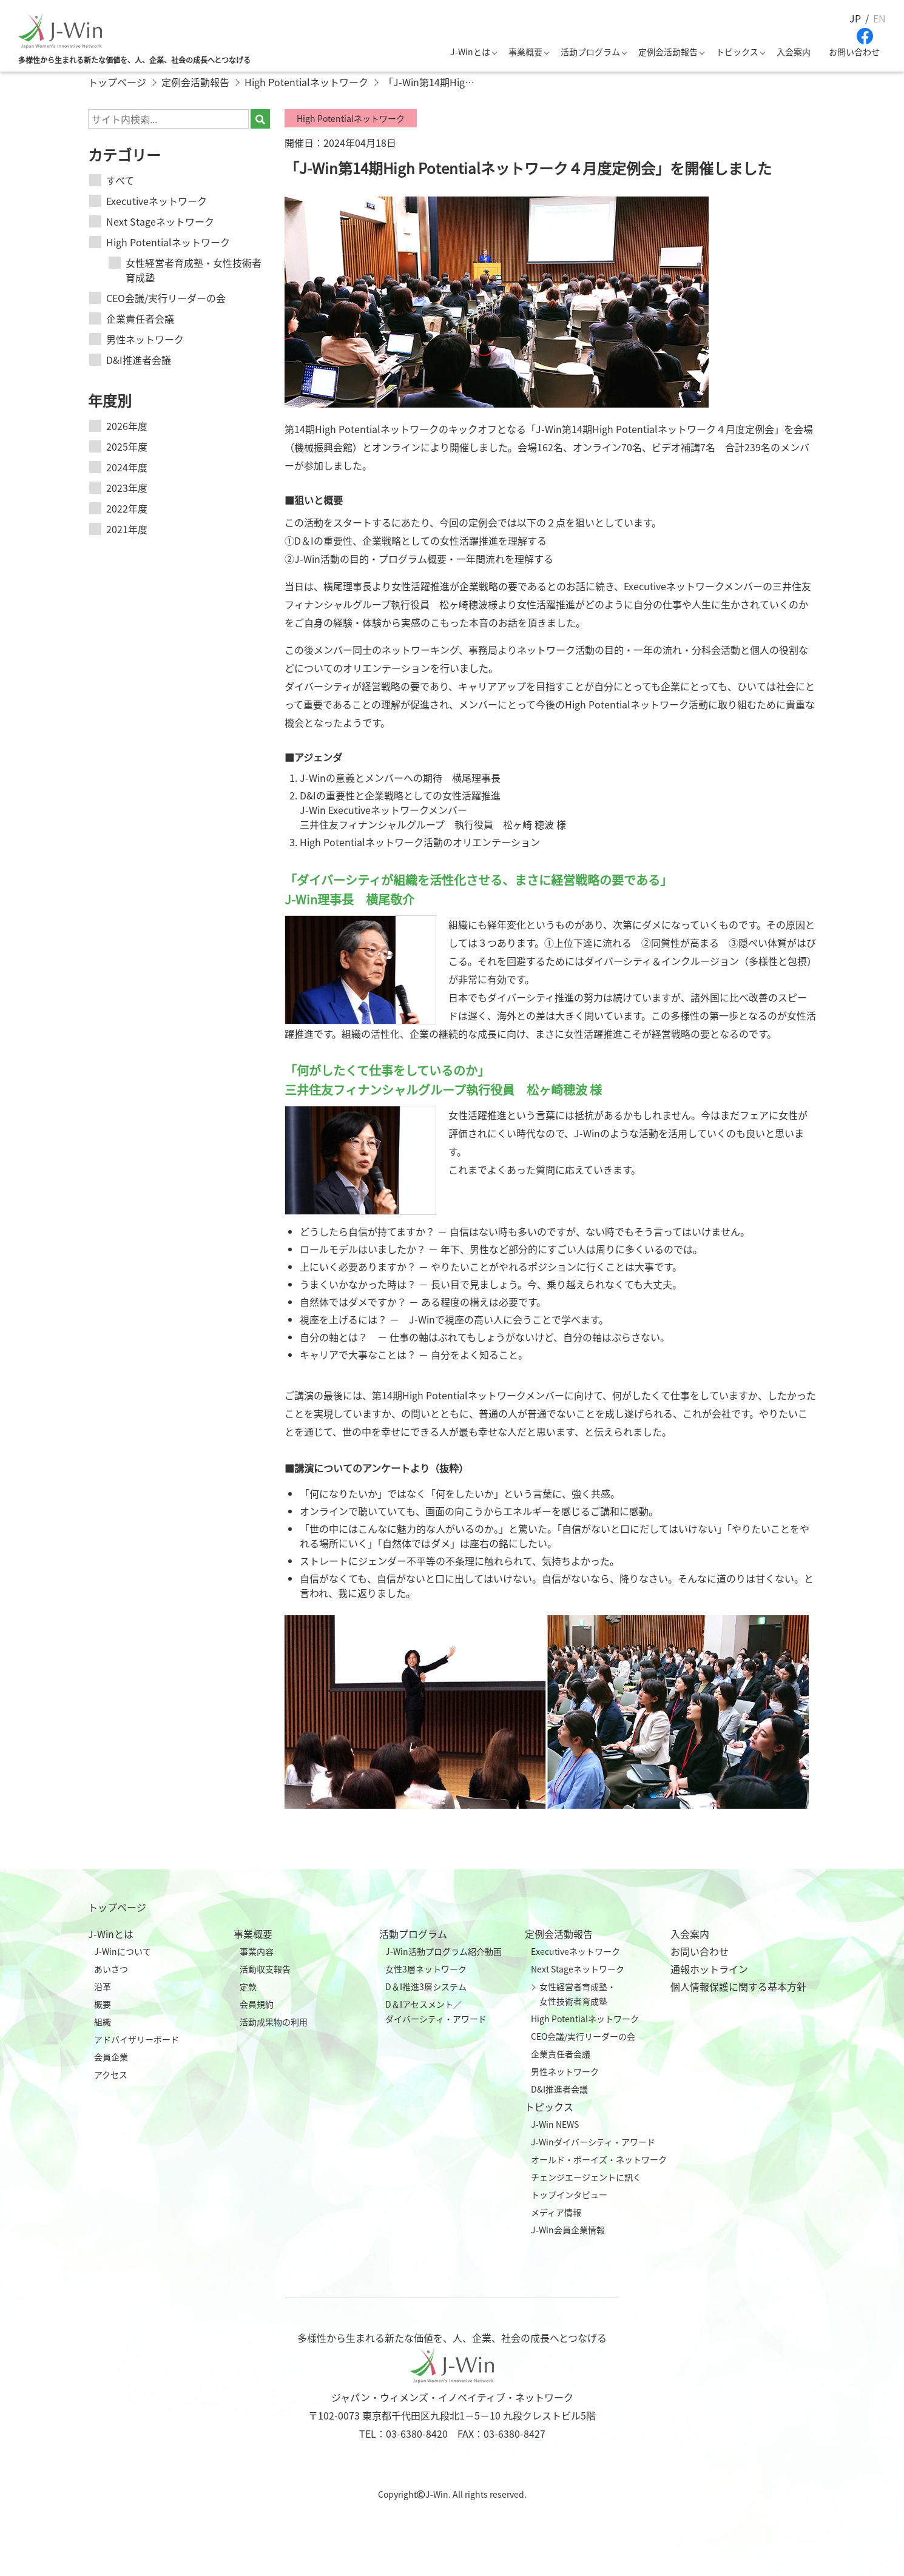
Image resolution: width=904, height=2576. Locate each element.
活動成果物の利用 (274, 2022)
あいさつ (111, 1969)
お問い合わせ (854, 51)
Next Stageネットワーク (160, 221)
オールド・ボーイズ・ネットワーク (599, 2159)
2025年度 (126, 446)
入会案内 (794, 51)
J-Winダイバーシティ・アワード (593, 2142)
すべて (120, 180)
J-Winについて (122, 1951)
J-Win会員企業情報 (568, 2230)
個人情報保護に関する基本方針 (738, 1986)
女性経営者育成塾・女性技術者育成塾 (193, 269)
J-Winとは (470, 51)
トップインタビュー (569, 2194)
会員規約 (257, 2004)
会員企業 (111, 2057)
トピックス (737, 51)
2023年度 (126, 487)
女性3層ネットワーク (426, 1969)
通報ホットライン (709, 1969)
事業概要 (525, 51)
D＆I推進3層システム (426, 1986)
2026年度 (126, 426)
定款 (248, 1986)
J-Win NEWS (555, 2124)
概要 (102, 2004)
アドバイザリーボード (136, 2039)
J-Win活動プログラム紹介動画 (443, 1951)
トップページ (117, 1907)
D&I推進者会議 (138, 359)
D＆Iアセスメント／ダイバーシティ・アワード (436, 2011)
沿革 (102, 1986)
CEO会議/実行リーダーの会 (166, 298)
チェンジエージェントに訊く (586, 2177)
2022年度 (126, 508)
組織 (102, 2022)
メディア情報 (556, 2212)
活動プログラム (590, 51)
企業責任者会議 (140, 318)
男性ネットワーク (145, 339)
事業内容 (257, 1951)
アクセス (110, 2074)
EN (879, 18)
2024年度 (126, 467)
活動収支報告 (265, 1969)
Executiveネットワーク (156, 200)
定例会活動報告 (668, 51)
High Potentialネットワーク (168, 242)
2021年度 (126, 529)
